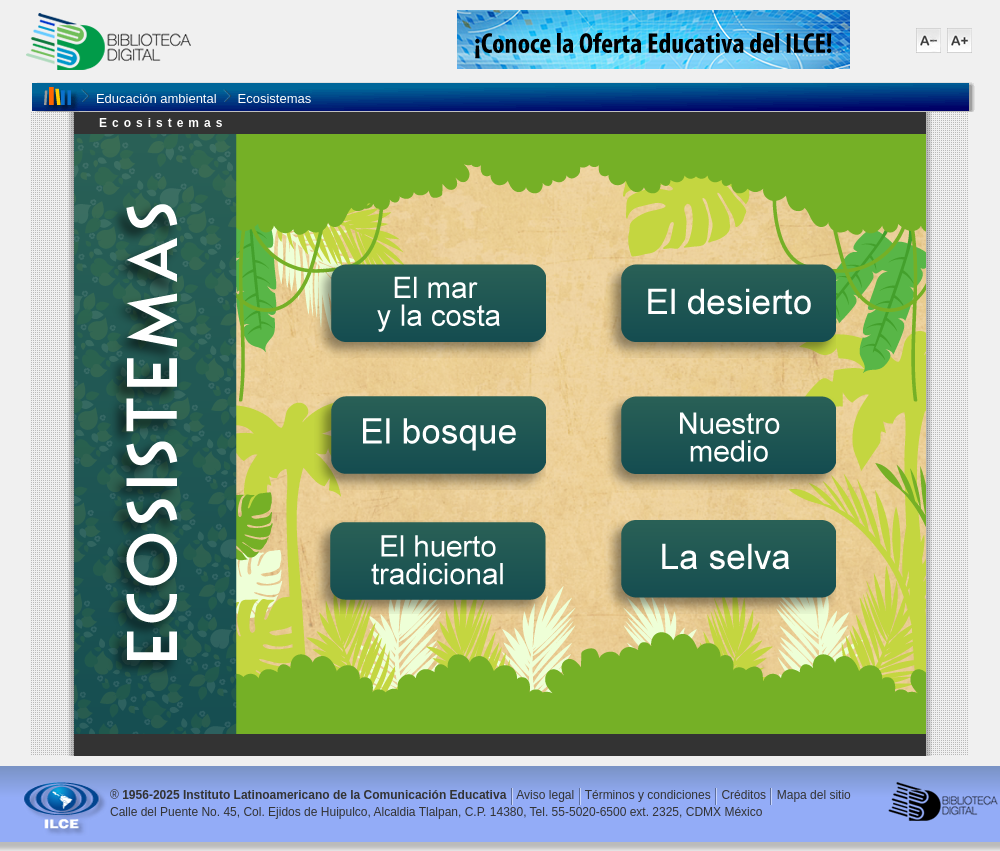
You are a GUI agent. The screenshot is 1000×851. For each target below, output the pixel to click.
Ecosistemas (275, 98)
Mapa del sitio (814, 795)
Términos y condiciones (648, 795)
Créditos (743, 795)
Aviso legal (545, 795)
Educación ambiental (156, 98)
